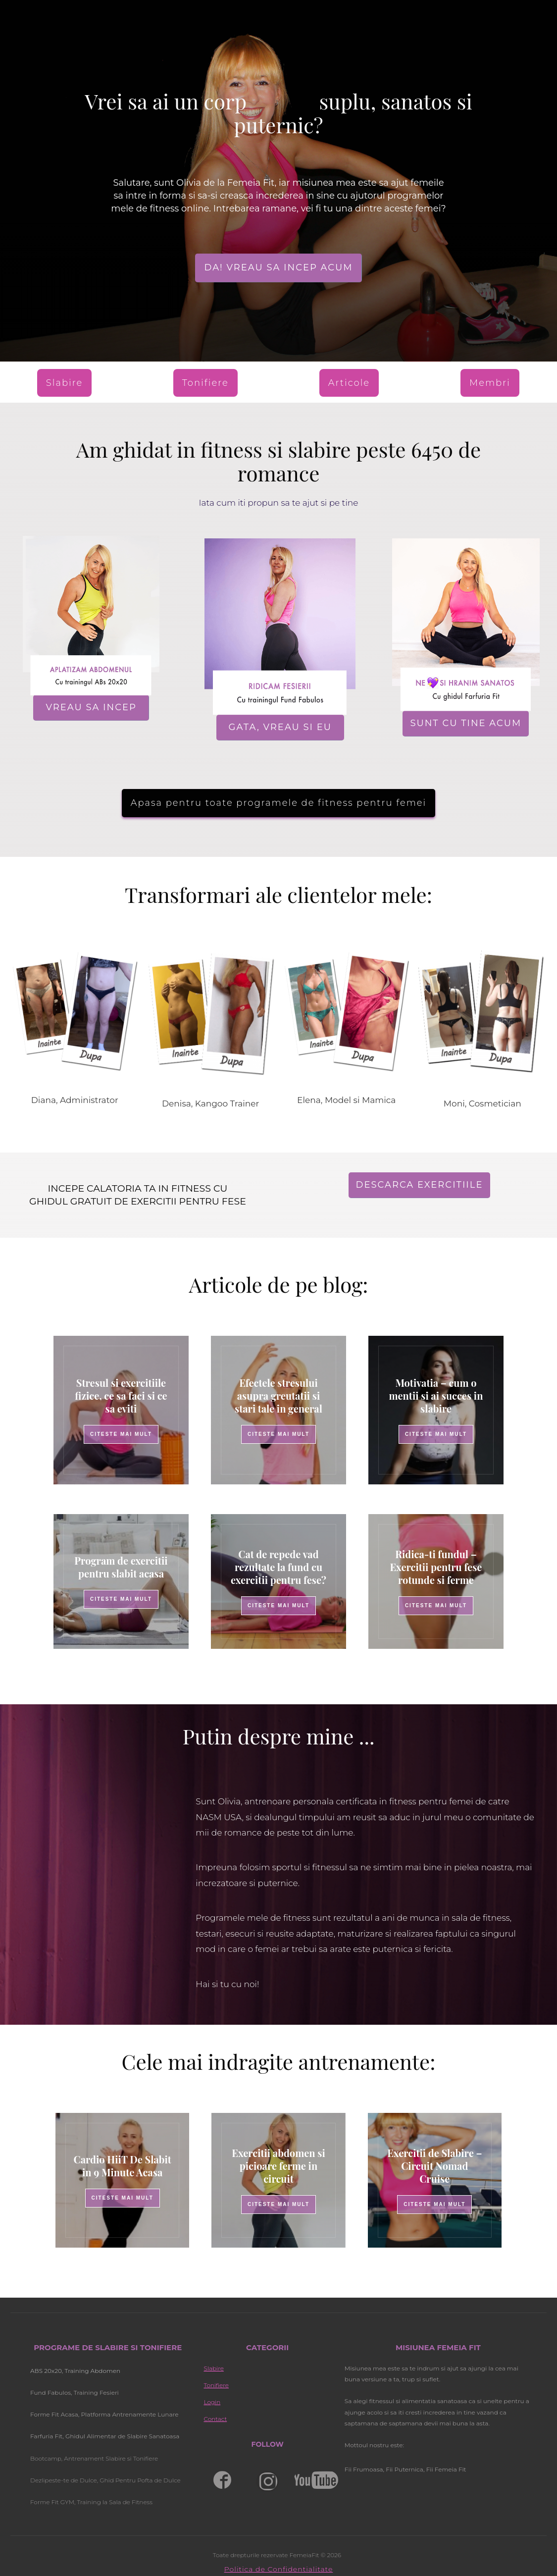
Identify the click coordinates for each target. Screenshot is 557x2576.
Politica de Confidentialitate (278, 2569)
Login (211, 2402)
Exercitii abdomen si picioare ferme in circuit (278, 2165)
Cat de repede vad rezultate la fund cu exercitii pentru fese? (278, 1566)
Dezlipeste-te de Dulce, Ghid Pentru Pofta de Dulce (105, 2480)
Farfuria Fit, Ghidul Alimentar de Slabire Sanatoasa (104, 2436)
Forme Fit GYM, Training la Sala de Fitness (92, 2502)
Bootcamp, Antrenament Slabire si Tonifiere (94, 2458)
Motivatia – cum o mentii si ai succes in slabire (436, 1395)
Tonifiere (216, 2385)
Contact (215, 2418)
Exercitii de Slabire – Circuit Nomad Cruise (434, 2165)
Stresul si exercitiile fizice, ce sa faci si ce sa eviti (121, 1395)
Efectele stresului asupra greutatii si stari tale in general (278, 1395)
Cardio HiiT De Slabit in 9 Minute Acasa (122, 2166)
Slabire (213, 2368)
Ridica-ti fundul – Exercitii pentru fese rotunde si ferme (436, 1566)
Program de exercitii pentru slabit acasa (120, 1567)
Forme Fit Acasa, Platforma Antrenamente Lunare (104, 2414)
